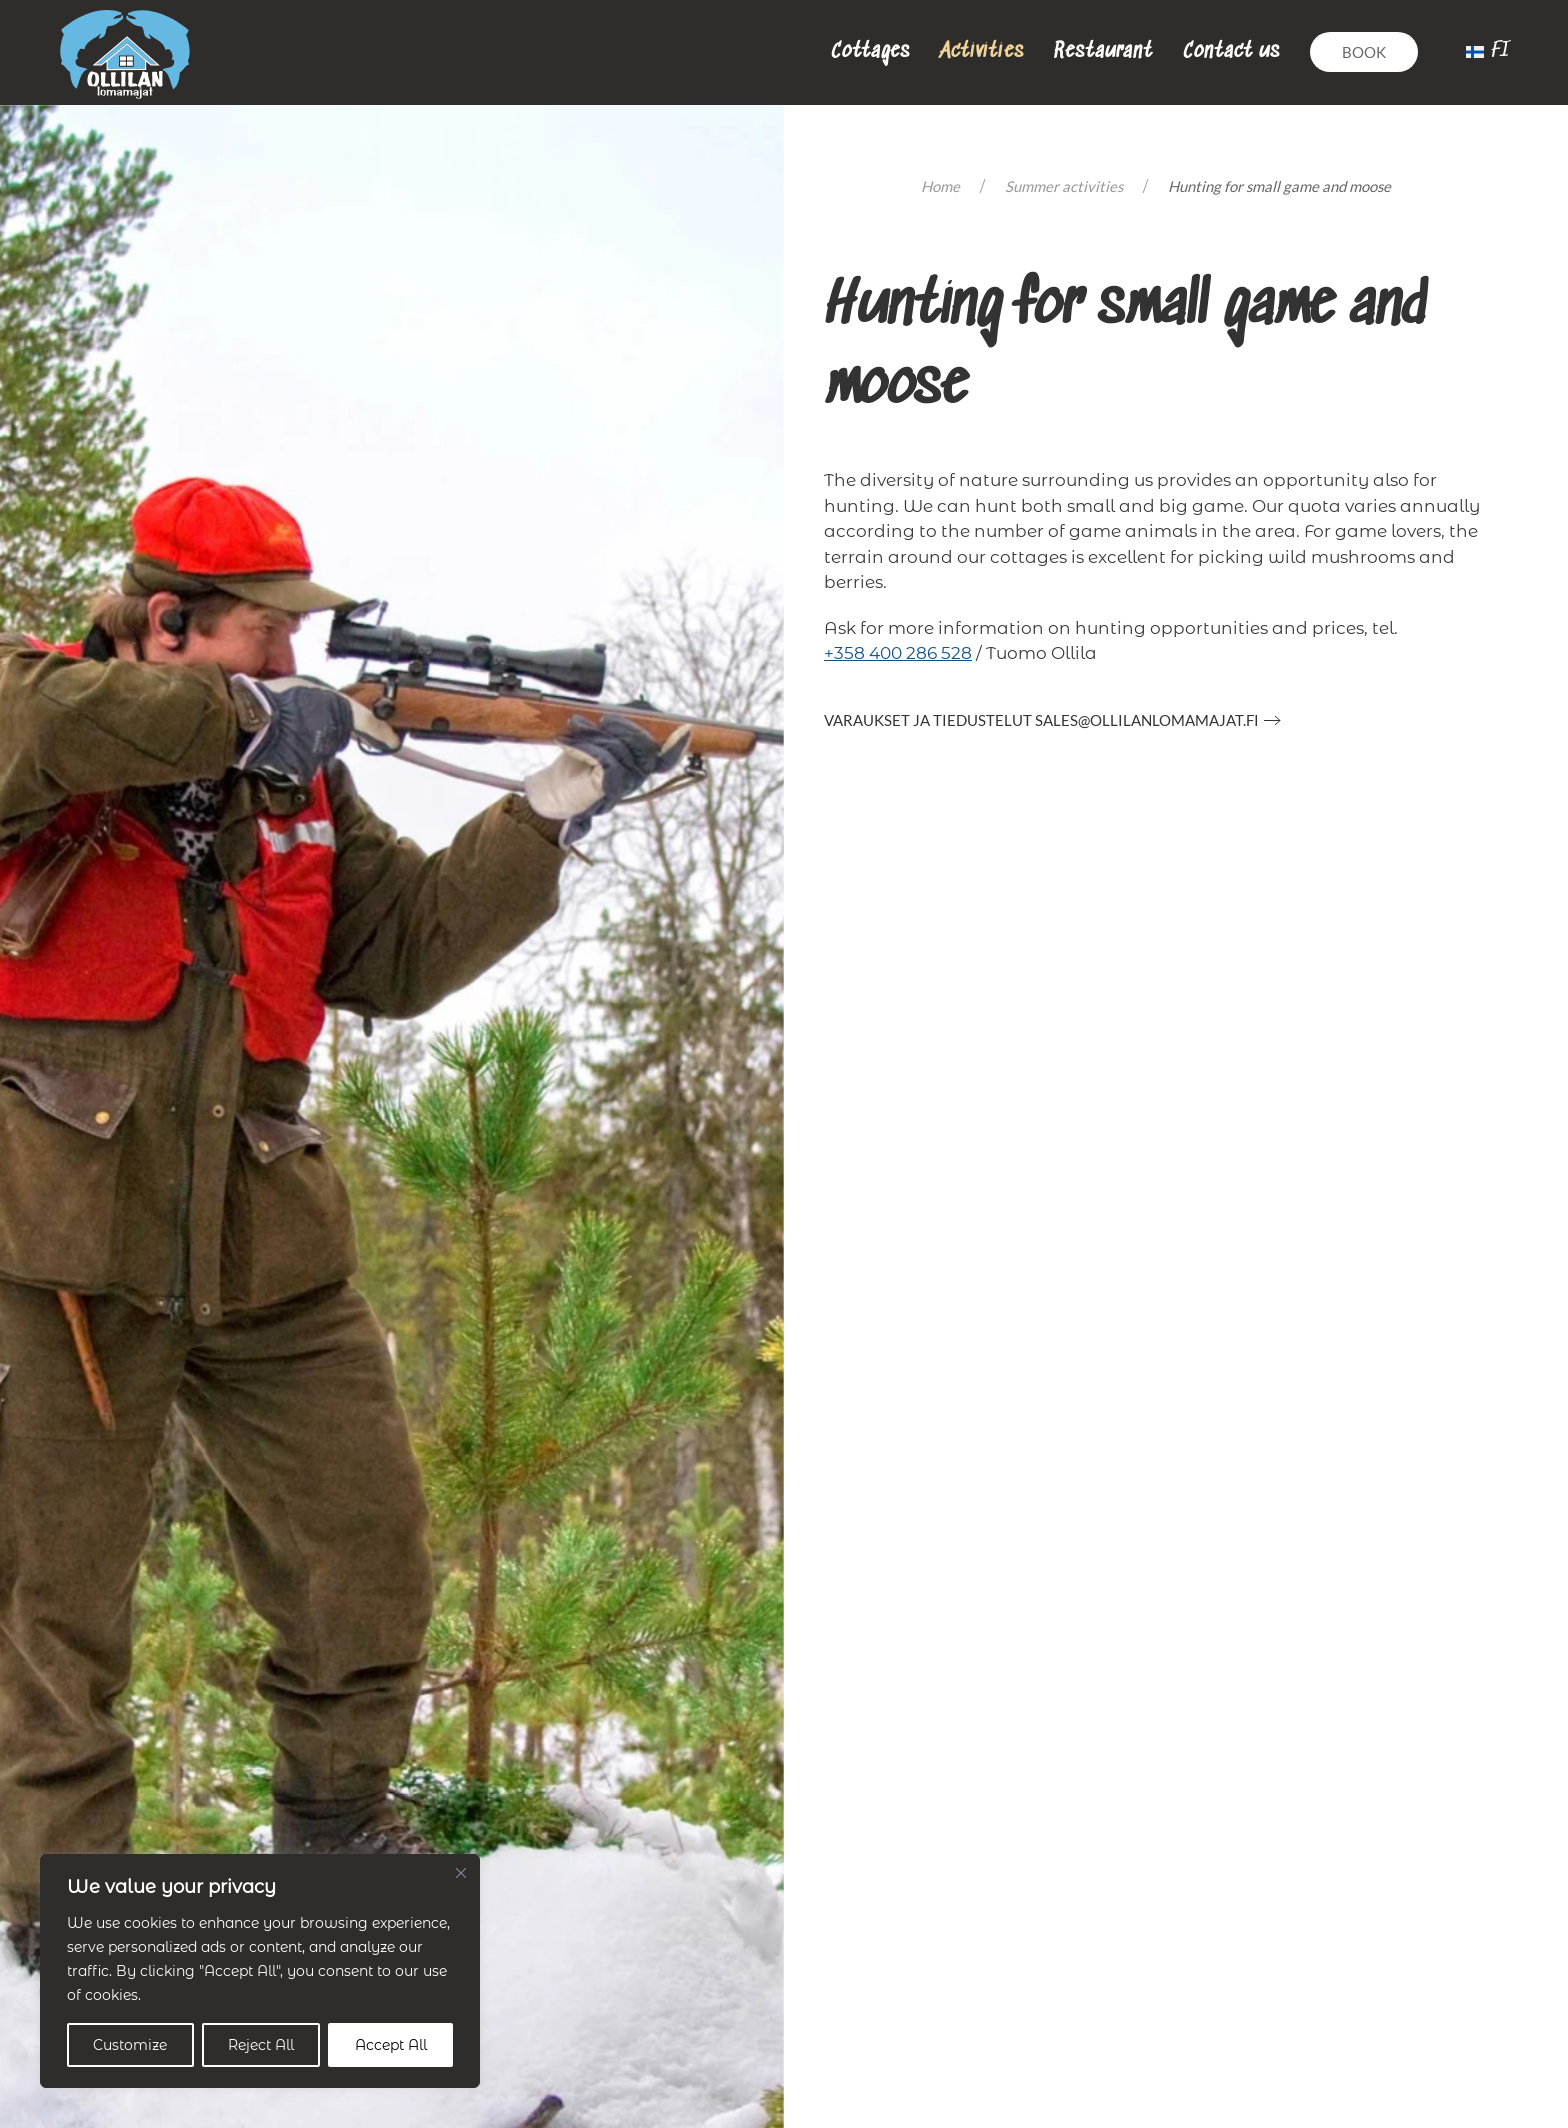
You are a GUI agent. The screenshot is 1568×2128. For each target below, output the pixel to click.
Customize (130, 2045)
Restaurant (1103, 52)
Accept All (391, 2045)
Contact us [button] (1231, 52)
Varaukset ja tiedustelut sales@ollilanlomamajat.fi (1041, 720)
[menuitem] (1488, 52)
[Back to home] (125, 52)
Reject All (261, 2045)
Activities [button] (982, 52)
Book (1364, 52)
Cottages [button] (870, 52)
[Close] (461, 1873)
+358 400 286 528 (898, 653)
